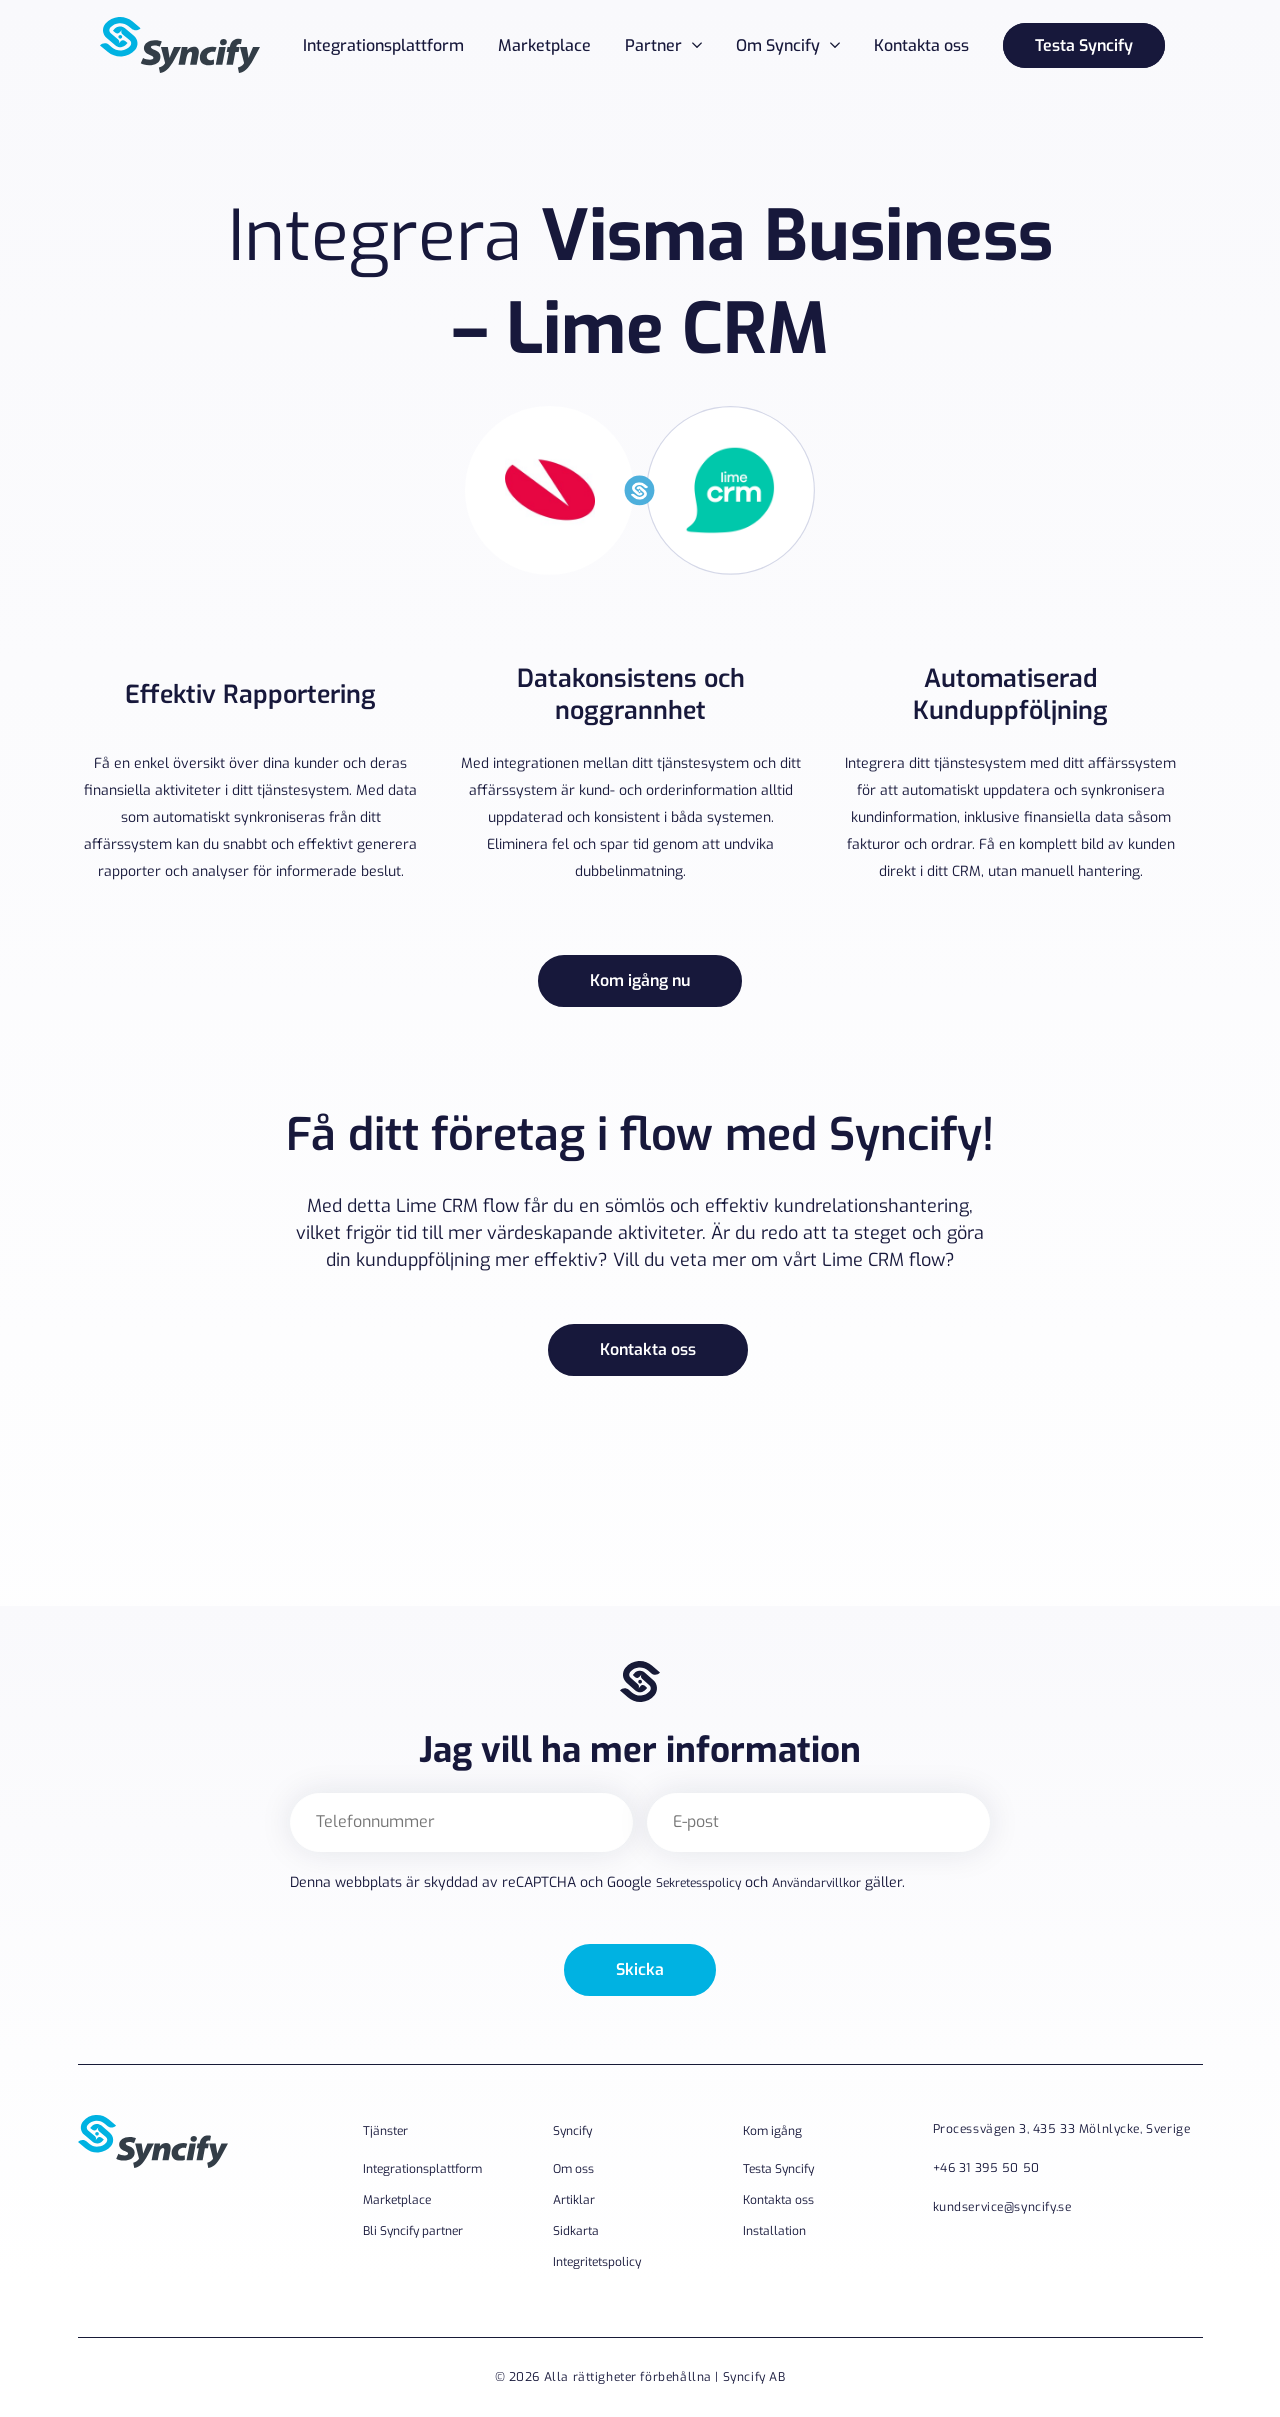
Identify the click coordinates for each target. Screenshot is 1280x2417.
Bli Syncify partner (413, 2231)
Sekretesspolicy (698, 1883)
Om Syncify (778, 45)
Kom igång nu (640, 980)
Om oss (573, 2169)
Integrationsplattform (383, 45)
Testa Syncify (1084, 45)
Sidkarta (576, 2231)
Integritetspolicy (597, 2262)
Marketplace (544, 45)
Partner (653, 45)
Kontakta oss (921, 45)
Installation (774, 2231)
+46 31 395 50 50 (986, 2168)
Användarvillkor (816, 1883)
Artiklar (574, 2200)
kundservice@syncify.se (1002, 2207)
